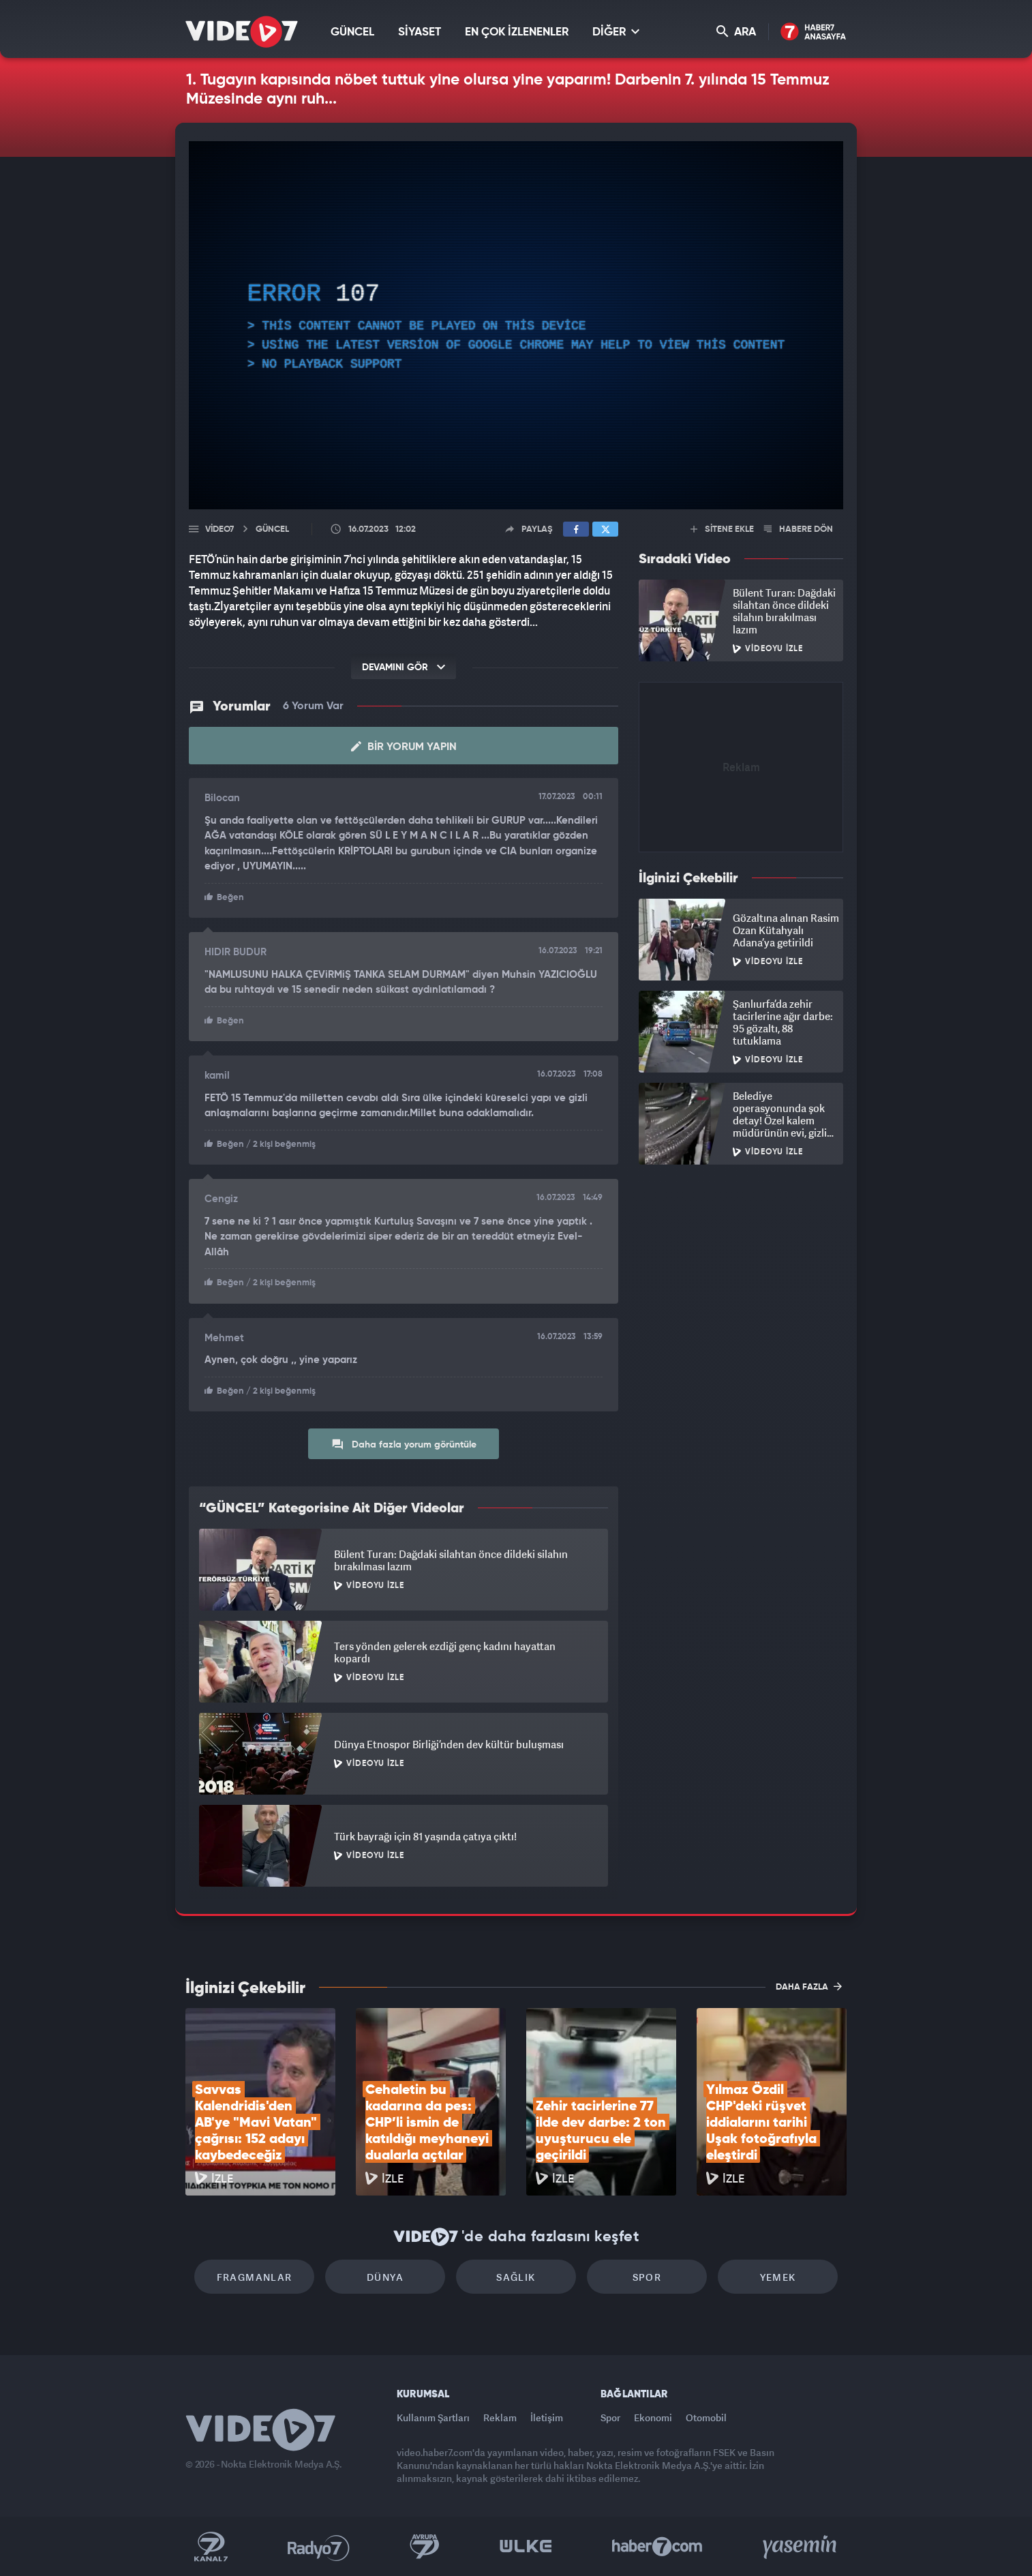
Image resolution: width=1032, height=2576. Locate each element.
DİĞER (615, 32)
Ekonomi (653, 2417)
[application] (516, 325)
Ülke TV (526, 2547)
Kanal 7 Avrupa (425, 2547)
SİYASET (419, 32)
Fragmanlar (254, 2277)
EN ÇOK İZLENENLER (516, 32)
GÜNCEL (352, 32)
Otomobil (706, 2417)
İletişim (546, 2417)
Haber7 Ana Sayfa (813, 32)
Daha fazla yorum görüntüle (403, 1444)
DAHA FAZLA (809, 1986)
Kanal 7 (211, 2547)
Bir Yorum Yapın (404, 746)
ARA (736, 32)
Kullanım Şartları (433, 2417)
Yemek (778, 2277)
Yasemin (801, 2547)
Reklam (500, 2417)
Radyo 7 (319, 2547)
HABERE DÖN (798, 529)
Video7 (219, 529)
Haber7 (657, 2547)
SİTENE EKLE (722, 529)
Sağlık (515, 2277)
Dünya (385, 2277)
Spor (647, 2277)
